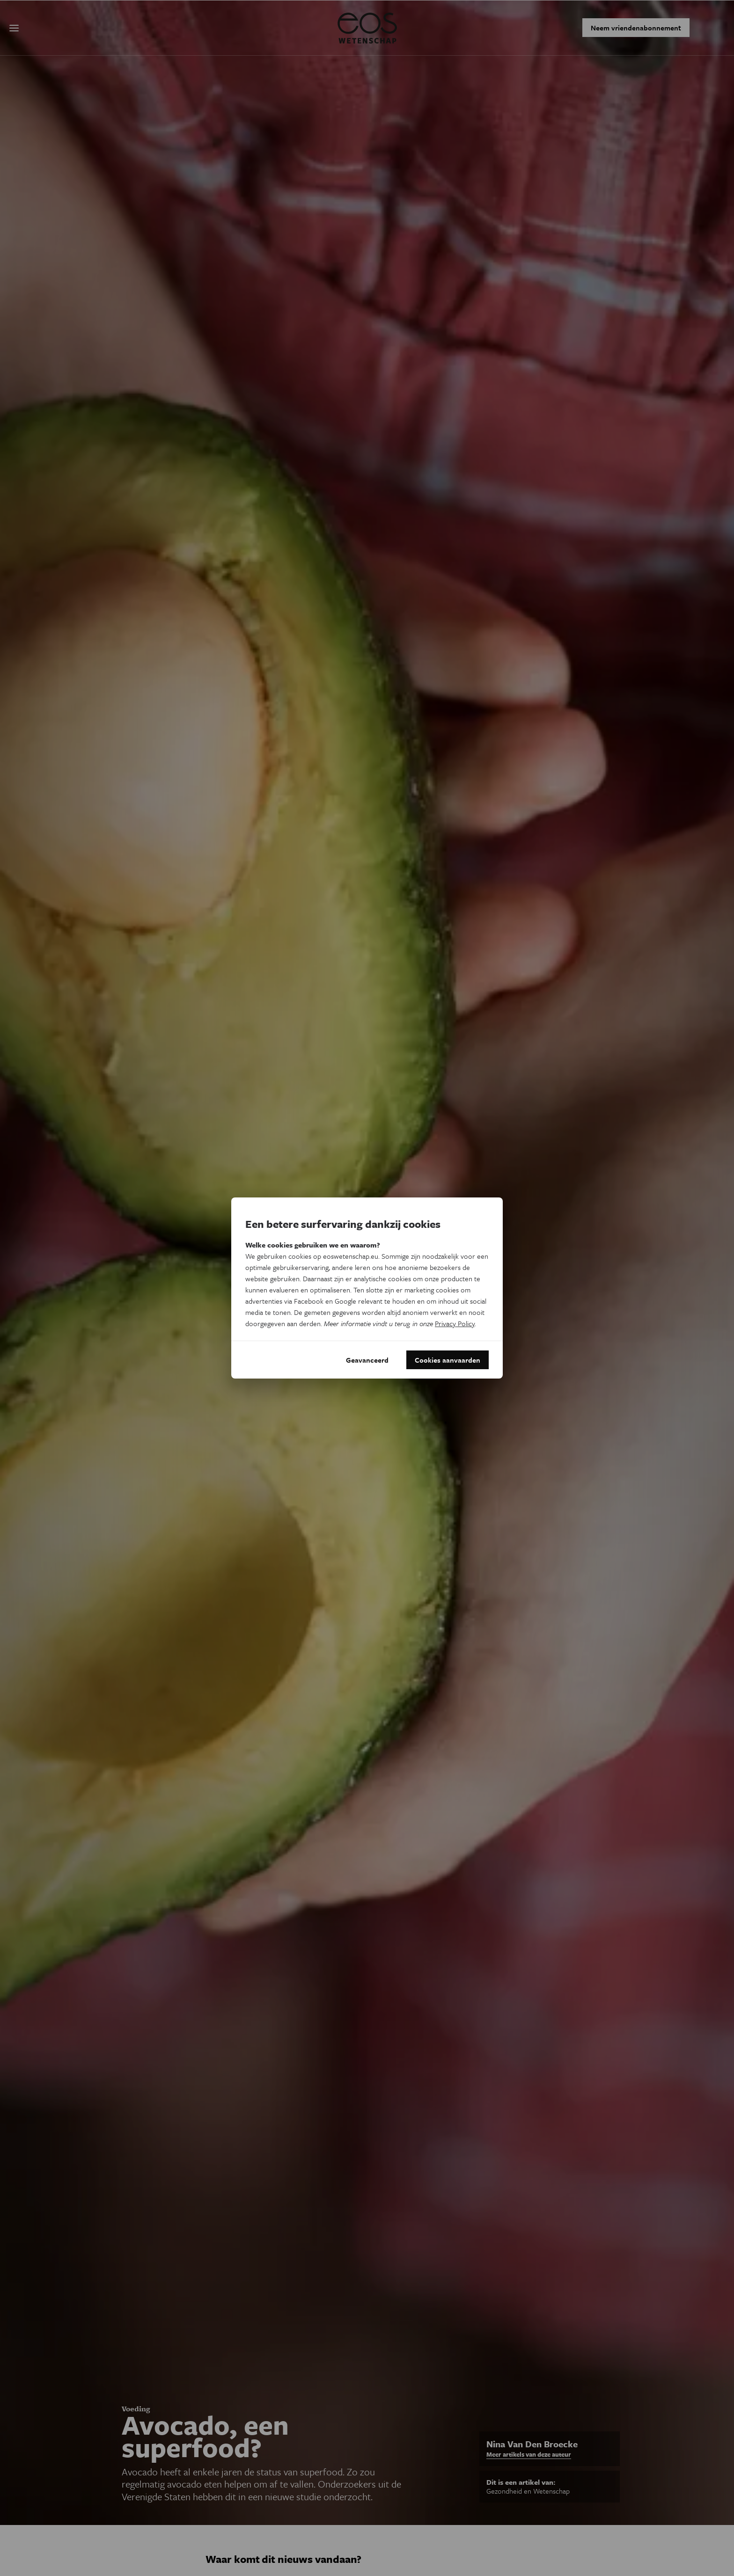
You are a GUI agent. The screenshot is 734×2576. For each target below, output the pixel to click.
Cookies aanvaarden (447, 1360)
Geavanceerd (367, 1360)
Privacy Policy (455, 1323)
